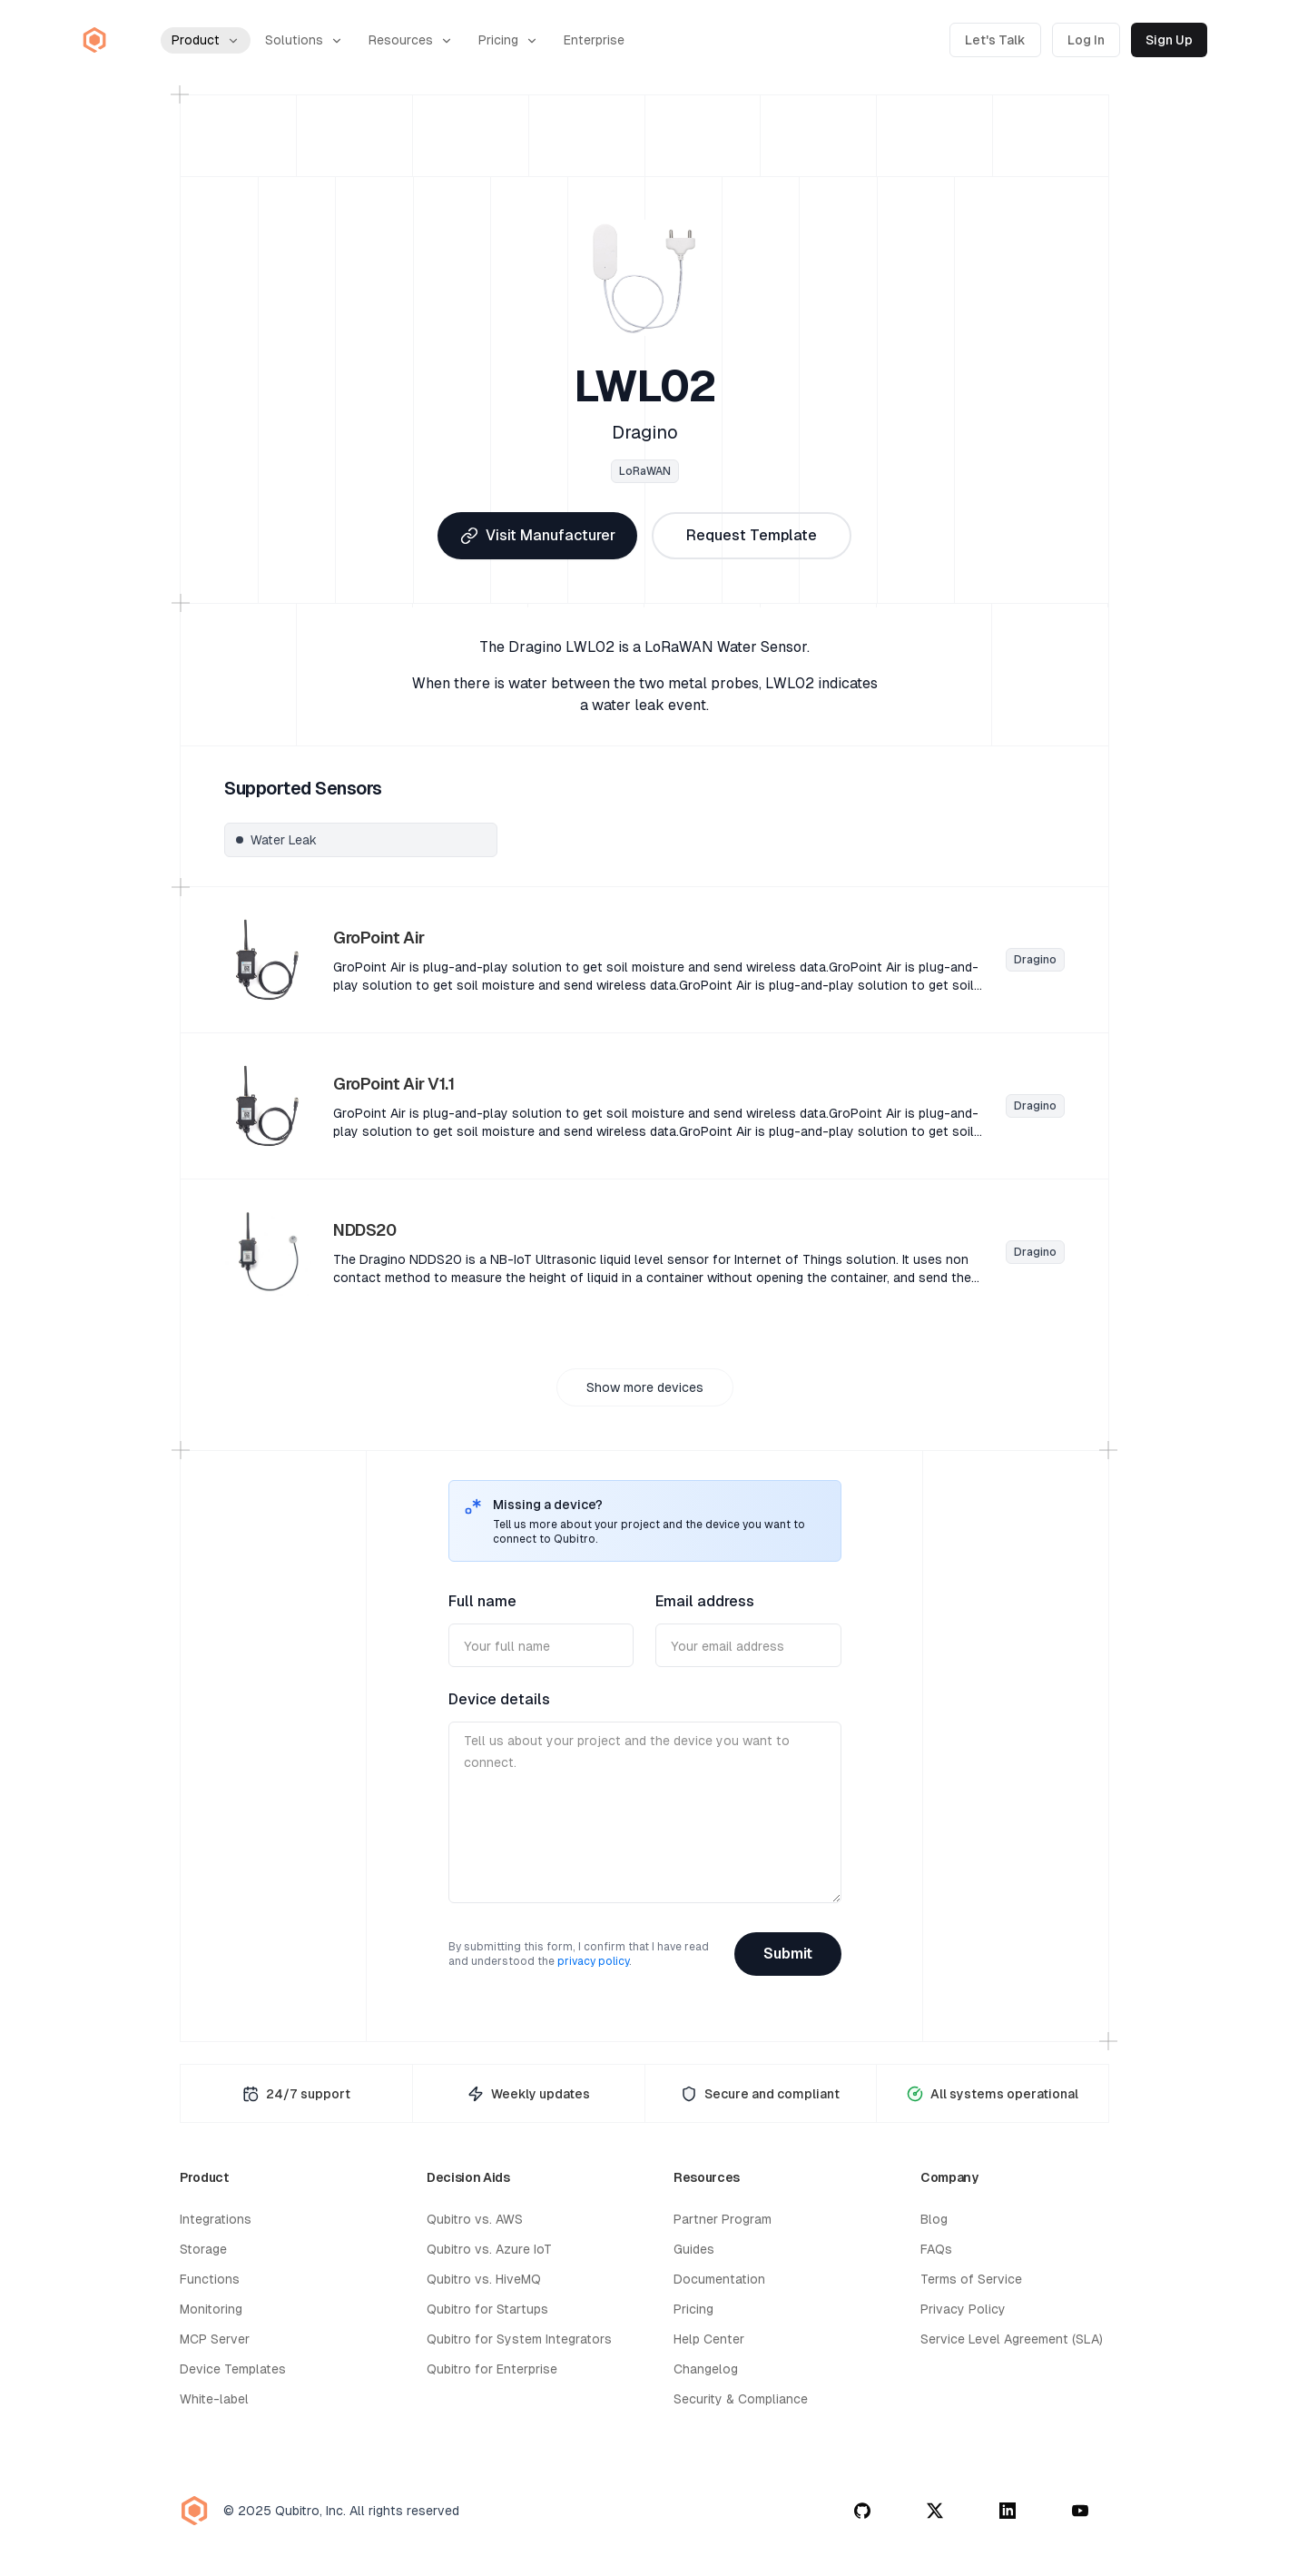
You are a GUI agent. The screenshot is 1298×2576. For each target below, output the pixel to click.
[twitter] (935, 2511)
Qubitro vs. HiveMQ (484, 2279)
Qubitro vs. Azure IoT (489, 2249)
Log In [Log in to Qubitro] (1086, 40)
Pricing (508, 40)
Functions (210, 2279)
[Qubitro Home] (94, 40)
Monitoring (211, 2309)
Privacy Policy (963, 2309)
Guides (694, 2249)
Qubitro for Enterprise (492, 2369)
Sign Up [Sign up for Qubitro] (1169, 40)
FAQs (936, 2249)
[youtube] (1080, 2511)
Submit (787, 1953)
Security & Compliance (741, 2399)
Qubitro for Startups (487, 2309)
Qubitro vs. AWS (475, 2219)
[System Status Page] (992, 2093)
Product (206, 40)
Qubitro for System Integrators (519, 2339)
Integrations (215, 2219)
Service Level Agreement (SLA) (1011, 2339)
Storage (203, 2249)
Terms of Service (971, 2279)
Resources (411, 40)
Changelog (706, 2369)
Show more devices (644, 1387)
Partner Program (723, 2219)
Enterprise (594, 40)
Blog (934, 2219)
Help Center (709, 2339)
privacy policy (593, 1961)
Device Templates (233, 2369)
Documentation (719, 2279)
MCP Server (215, 2339)
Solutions (304, 40)
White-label (214, 2399)
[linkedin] (1007, 2511)
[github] (862, 2511)
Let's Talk (995, 40)
